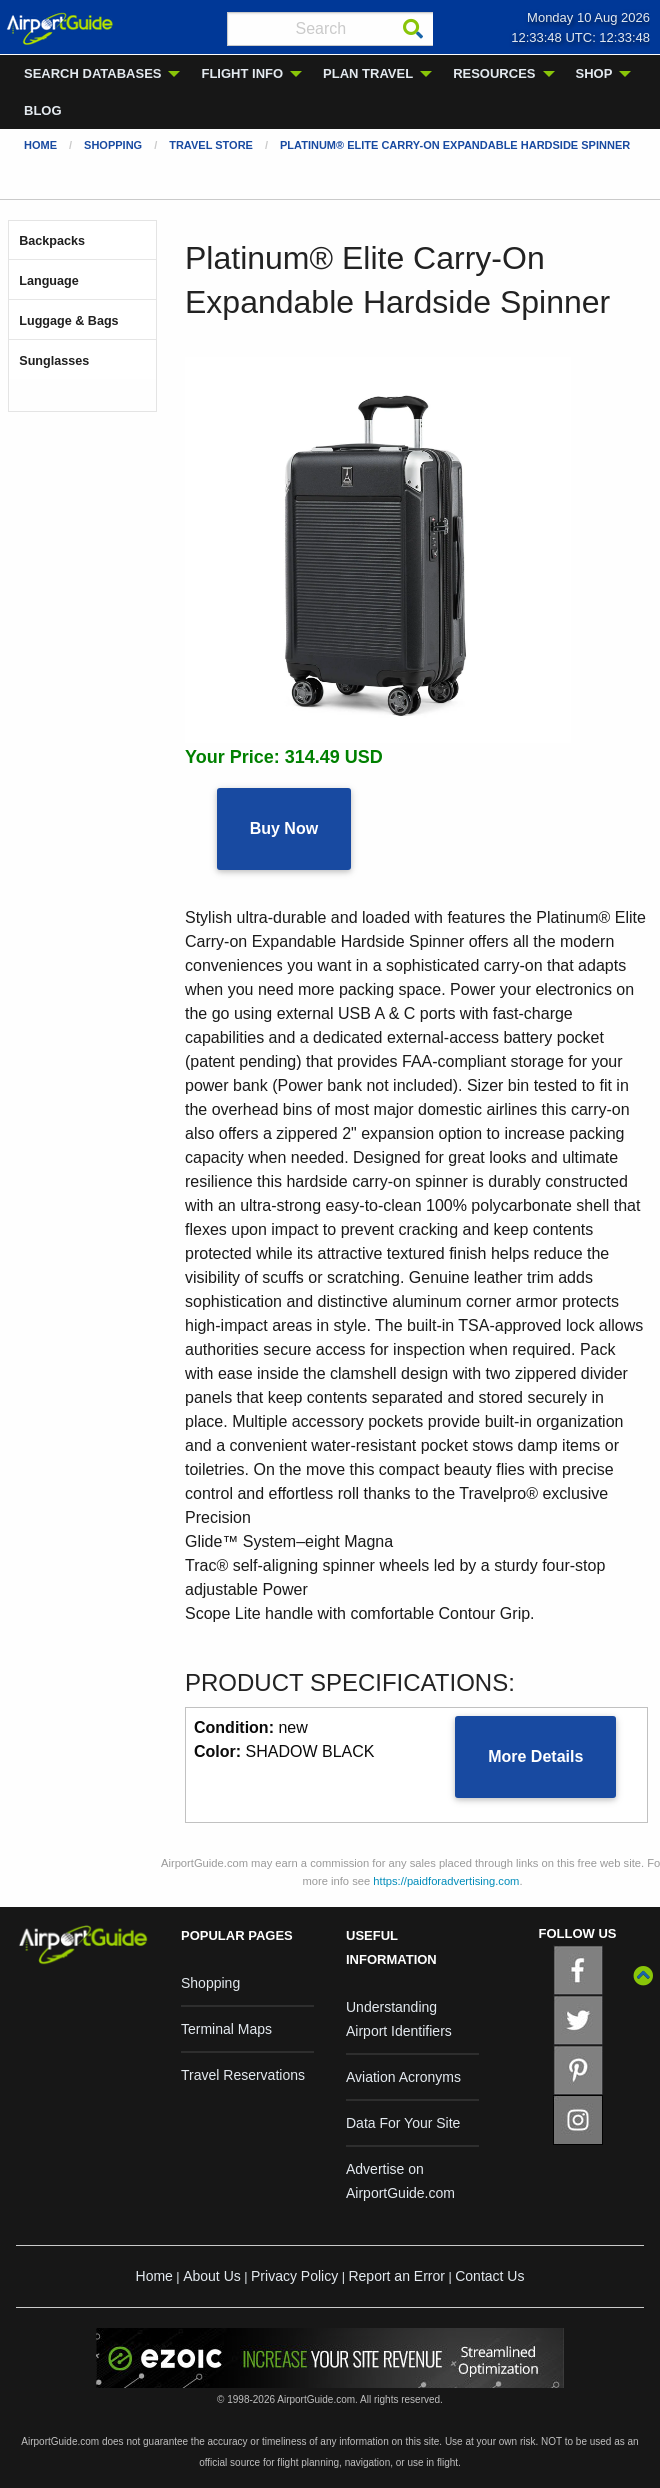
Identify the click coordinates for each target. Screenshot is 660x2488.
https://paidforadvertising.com (446, 1881)
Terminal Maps (226, 2029)
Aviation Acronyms (403, 2077)
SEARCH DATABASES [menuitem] (92, 73)
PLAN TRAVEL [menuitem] (368, 73)
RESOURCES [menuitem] (494, 73)
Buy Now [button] (284, 828)
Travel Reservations (243, 2075)
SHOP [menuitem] (594, 73)
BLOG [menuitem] (43, 110)
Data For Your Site (403, 2123)
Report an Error (396, 2276)
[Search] (413, 29)
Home (40, 145)
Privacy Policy (294, 2276)
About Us (212, 2276)
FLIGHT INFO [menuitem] (242, 73)
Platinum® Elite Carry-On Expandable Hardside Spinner (455, 145)
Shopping (113, 145)
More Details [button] (535, 1756)
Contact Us (489, 2276)
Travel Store (211, 145)
